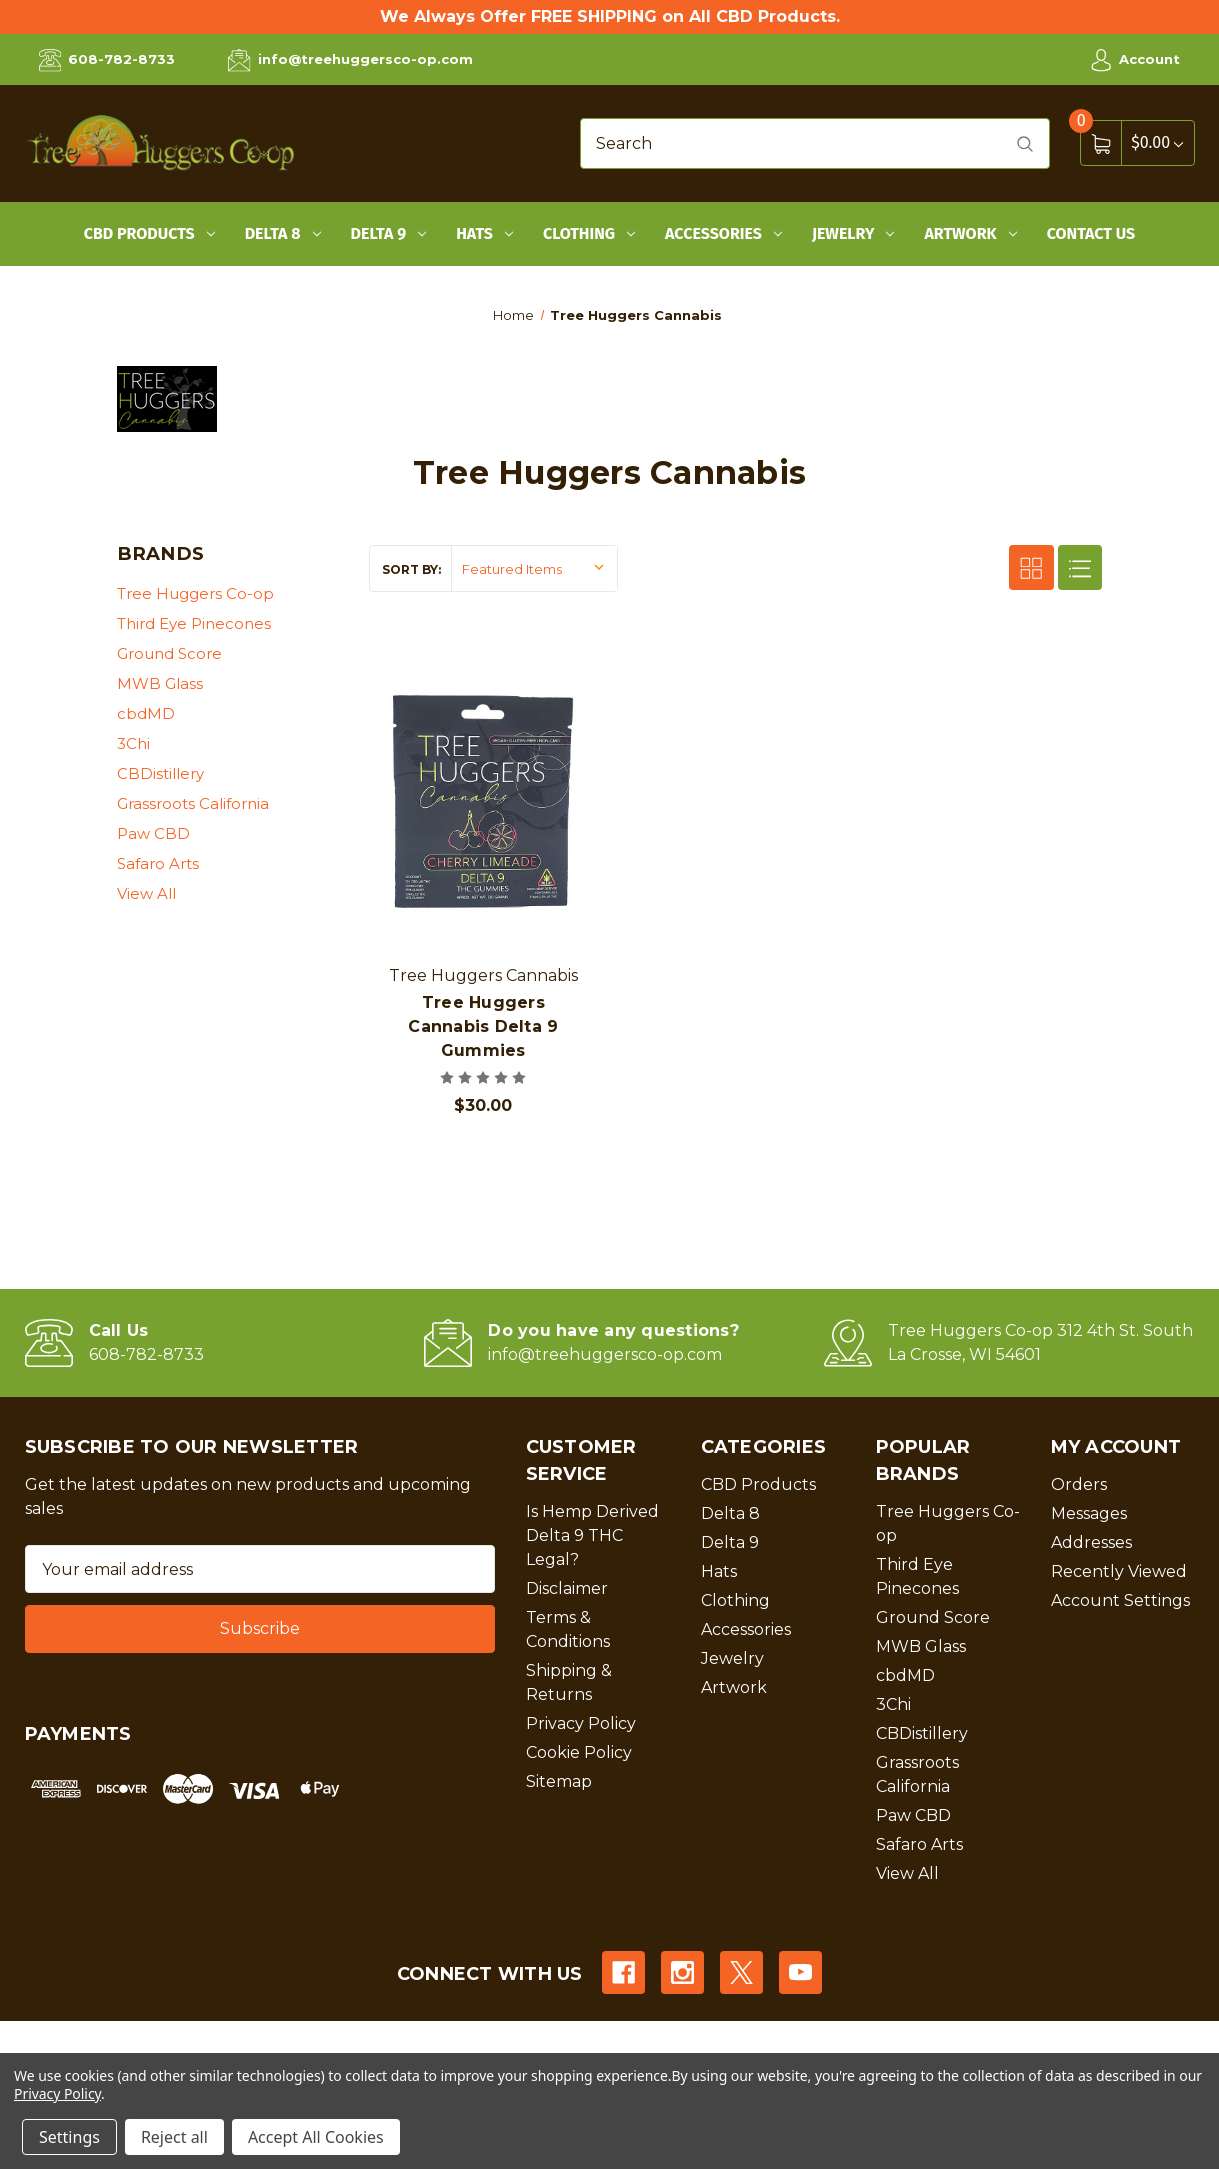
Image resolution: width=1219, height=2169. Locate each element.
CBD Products (149, 233)
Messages (1089, 1513)
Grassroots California (193, 803)
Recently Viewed (1119, 1571)
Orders (1079, 1484)
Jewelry (853, 233)
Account (1135, 60)
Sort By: (411, 569)
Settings (69, 2137)
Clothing (589, 233)
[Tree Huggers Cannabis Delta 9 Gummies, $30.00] (483, 801)
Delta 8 (283, 233)
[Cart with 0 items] (1157, 142)
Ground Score (169, 653)
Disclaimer (567, 1588)
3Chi (133, 743)
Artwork (970, 233)
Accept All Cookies (316, 2137)
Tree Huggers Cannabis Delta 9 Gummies (483, 1026)
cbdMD (146, 713)
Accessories (723, 233)
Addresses (1091, 1542)
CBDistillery (160, 773)
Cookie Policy (579, 1752)
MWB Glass (160, 683)
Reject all (174, 2137)
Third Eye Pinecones (194, 623)
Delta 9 (389, 233)
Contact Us (1091, 233)
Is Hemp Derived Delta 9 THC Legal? (592, 1535)
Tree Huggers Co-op (195, 593)
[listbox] (534, 568)
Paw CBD (153, 833)
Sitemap (559, 1781)
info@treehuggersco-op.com (350, 60)
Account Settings (1120, 1600)
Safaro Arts (158, 863)
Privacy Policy (581, 1723)
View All (146, 893)
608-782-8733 (107, 60)
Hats (484, 233)
